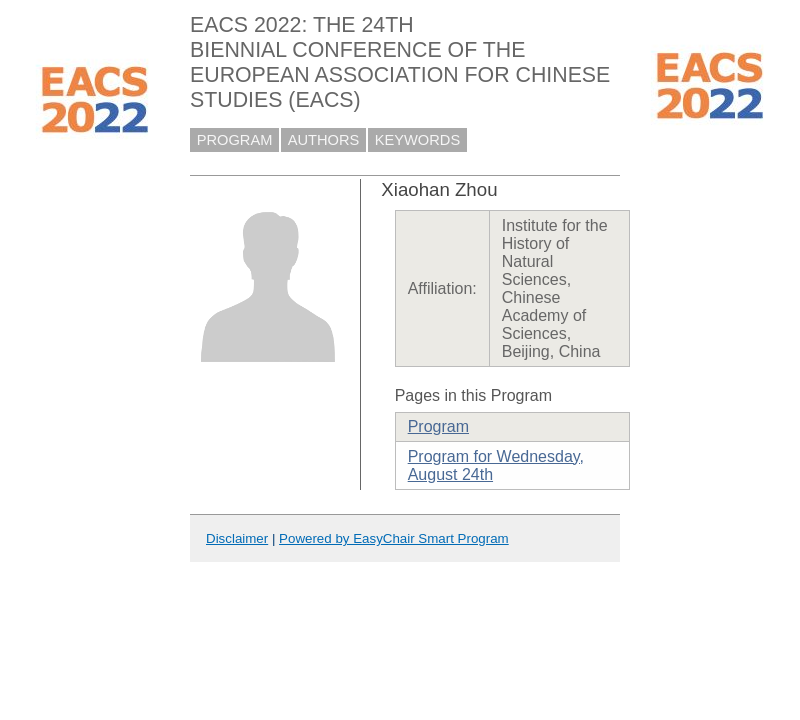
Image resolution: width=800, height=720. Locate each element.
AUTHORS (324, 140)
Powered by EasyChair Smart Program (394, 538)
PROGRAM (235, 140)
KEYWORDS (418, 140)
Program (438, 426)
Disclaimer (237, 538)
